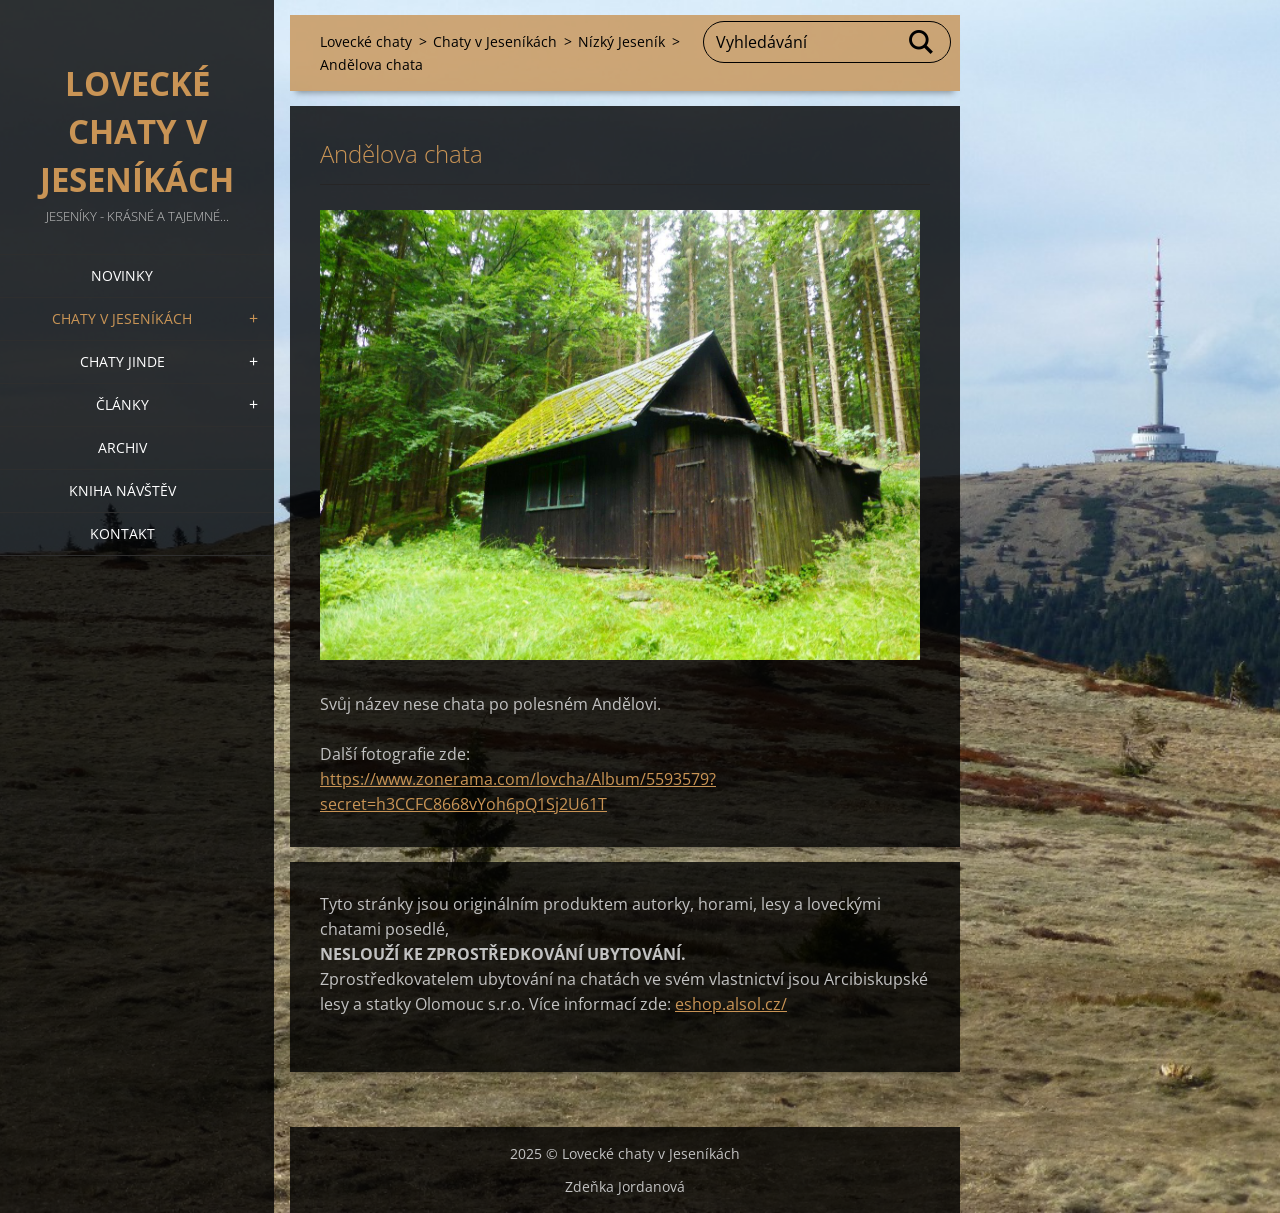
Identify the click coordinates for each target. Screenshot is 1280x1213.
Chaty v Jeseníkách (122, 318)
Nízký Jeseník (621, 41)
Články (122, 404)
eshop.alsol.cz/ (731, 1004)
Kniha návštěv (122, 490)
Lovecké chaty (366, 41)
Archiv (122, 447)
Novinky (122, 275)
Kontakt (122, 533)
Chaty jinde (122, 361)
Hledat (922, 42)
